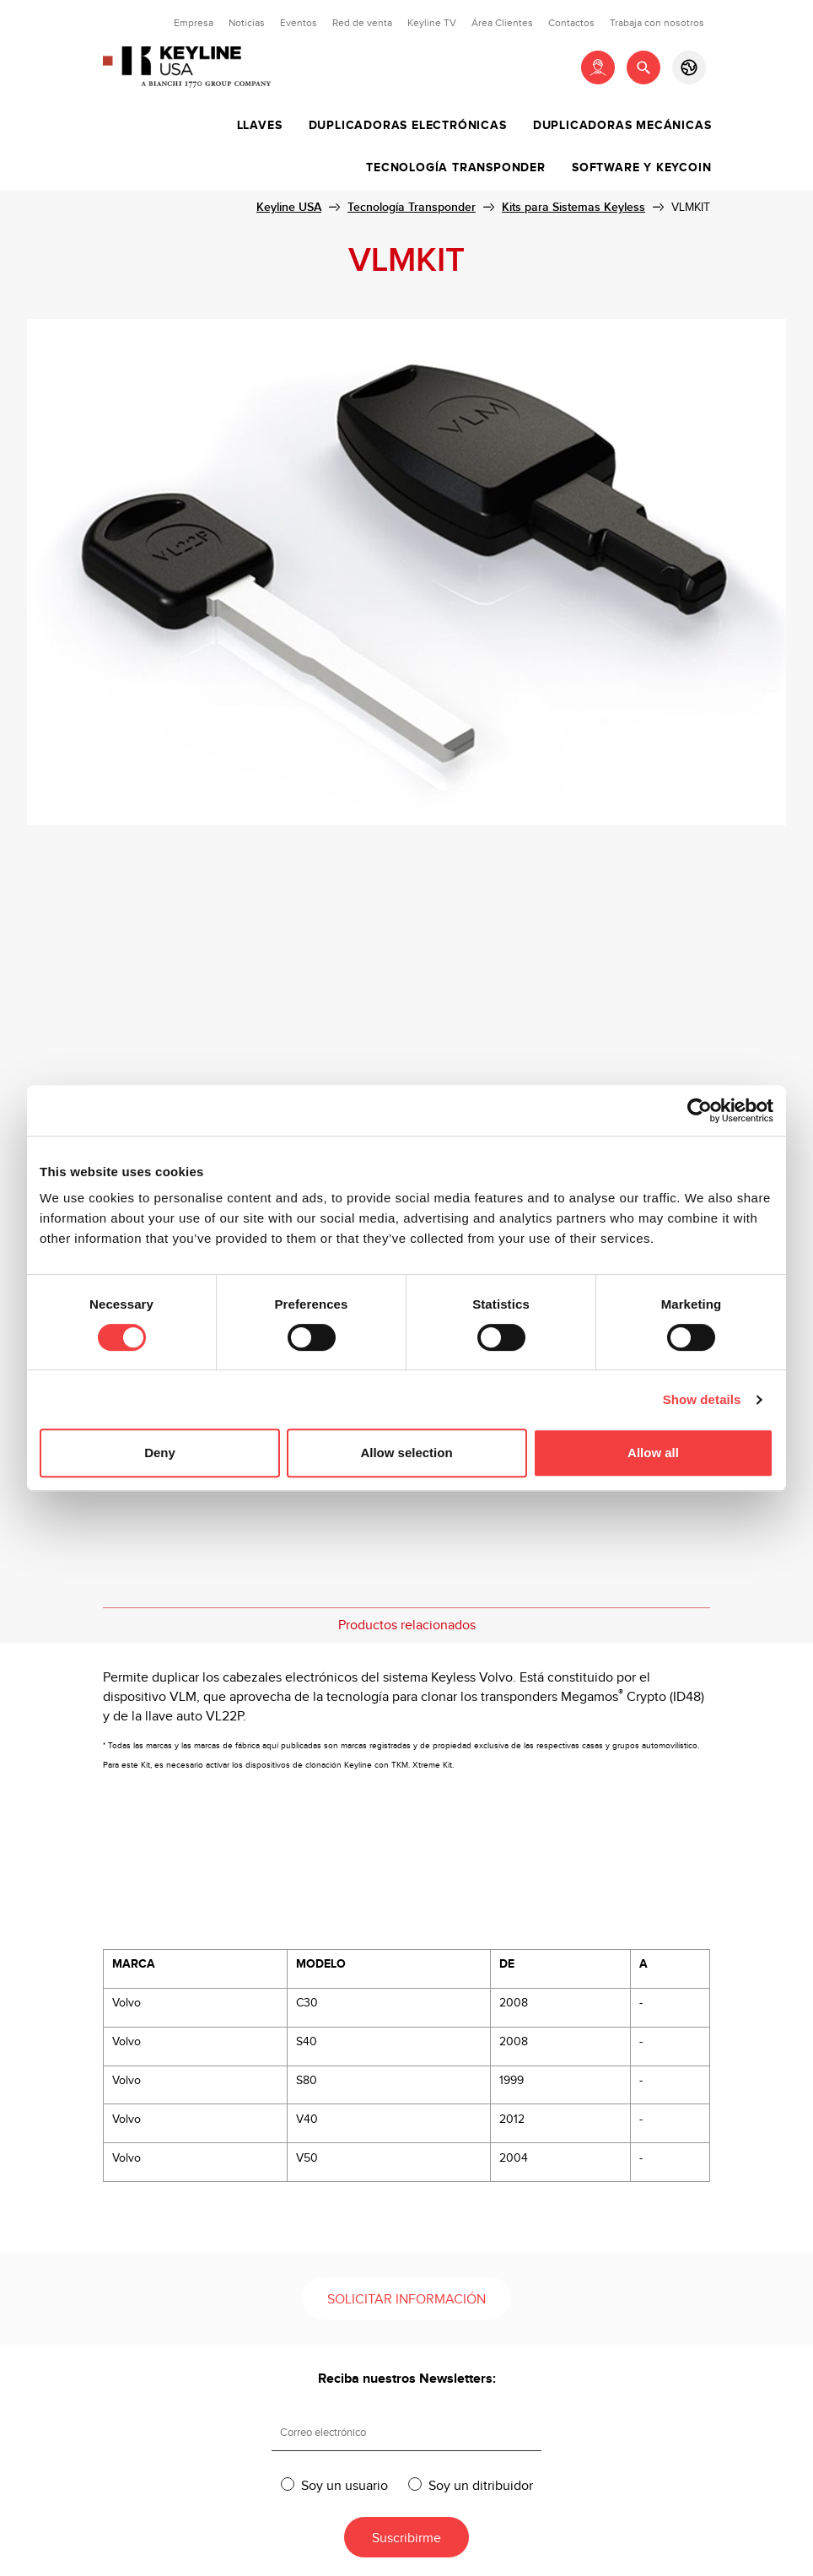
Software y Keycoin (641, 168)
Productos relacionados (407, 1625)
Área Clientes (502, 23)
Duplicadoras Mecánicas (622, 125)
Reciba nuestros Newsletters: (407, 2379)
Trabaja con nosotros (657, 23)
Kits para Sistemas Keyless (573, 207)
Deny (159, 1452)
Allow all (653, 1452)
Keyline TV (431, 23)
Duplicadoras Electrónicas (408, 125)
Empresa (193, 23)
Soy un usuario (344, 2484)
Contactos (571, 23)
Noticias (247, 23)
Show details (702, 1399)
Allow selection (406, 1452)
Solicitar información (406, 2300)
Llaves (260, 125)
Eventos (298, 23)
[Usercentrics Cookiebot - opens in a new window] (699, 1110)
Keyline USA (288, 207)
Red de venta (362, 23)
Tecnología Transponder (456, 168)
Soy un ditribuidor (480, 2484)
